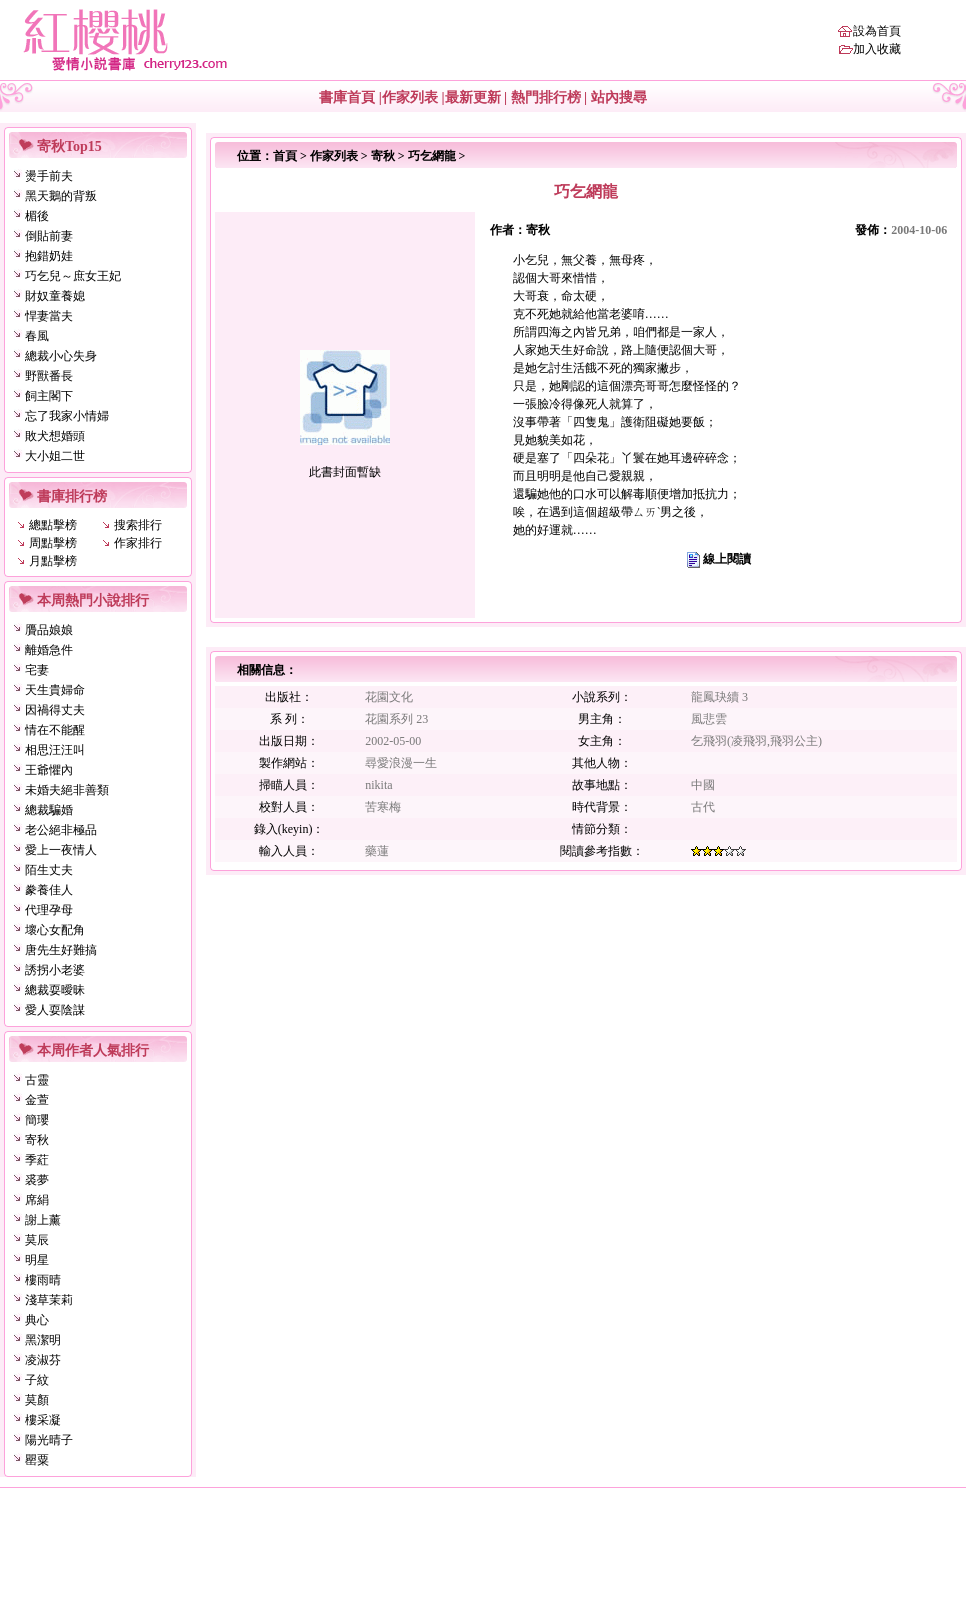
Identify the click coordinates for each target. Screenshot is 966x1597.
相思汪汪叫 (55, 750)
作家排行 (138, 543)
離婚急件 (49, 650)
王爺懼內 (49, 770)
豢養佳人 (49, 890)
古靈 (37, 1080)
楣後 (37, 216)
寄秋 (37, 1140)
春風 (37, 336)
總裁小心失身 (61, 356)
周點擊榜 (53, 543)
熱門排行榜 (546, 97)
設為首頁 (877, 31)
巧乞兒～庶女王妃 (73, 276)
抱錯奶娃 (49, 256)
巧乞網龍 (432, 156)
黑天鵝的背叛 (61, 196)
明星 (37, 1260)
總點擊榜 (53, 525)
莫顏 (37, 1400)
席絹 (37, 1200)
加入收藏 (877, 49)
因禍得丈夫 (55, 710)
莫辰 (37, 1240)
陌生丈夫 (49, 870)
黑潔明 (43, 1340)
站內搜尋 (619, 97)
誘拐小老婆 (55, 970)
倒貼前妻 (49, 236)
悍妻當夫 (49, 316)
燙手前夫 (49, 176)
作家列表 (410, 97)
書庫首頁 (347, 97)
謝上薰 (43, 1220)
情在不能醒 (55, 730)
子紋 (37, 1380)
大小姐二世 (55, 456)
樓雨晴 (43, 1280)
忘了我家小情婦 (67, 416)
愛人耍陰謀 (55, 1010)
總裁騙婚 (49, 810)
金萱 (37, 1100)
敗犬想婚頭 (55, 436)
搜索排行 (138, 525)
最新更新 (473, 97)
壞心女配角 (55, 930)
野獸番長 (49, 376)
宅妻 (37, 670)
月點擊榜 (53, 561)
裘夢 (37, 1180)
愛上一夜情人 (61, 850)
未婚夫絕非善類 (67, 790)
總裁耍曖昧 (55, 990)
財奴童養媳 (55, 296)
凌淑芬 (43, 1360)
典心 (37, 1320)
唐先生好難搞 (61, 950)
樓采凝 (43, 1420)
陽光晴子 (49, 1440)
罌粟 (37, 1460)
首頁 (285, 156)
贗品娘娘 (49, 630)
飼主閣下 (49, 396)
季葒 (37, 1160)
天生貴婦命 (55, 690)
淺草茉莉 (49, 1300)
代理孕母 (49, 910)
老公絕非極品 (61, 830)
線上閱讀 (727, 559)
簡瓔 (37, 1120)
